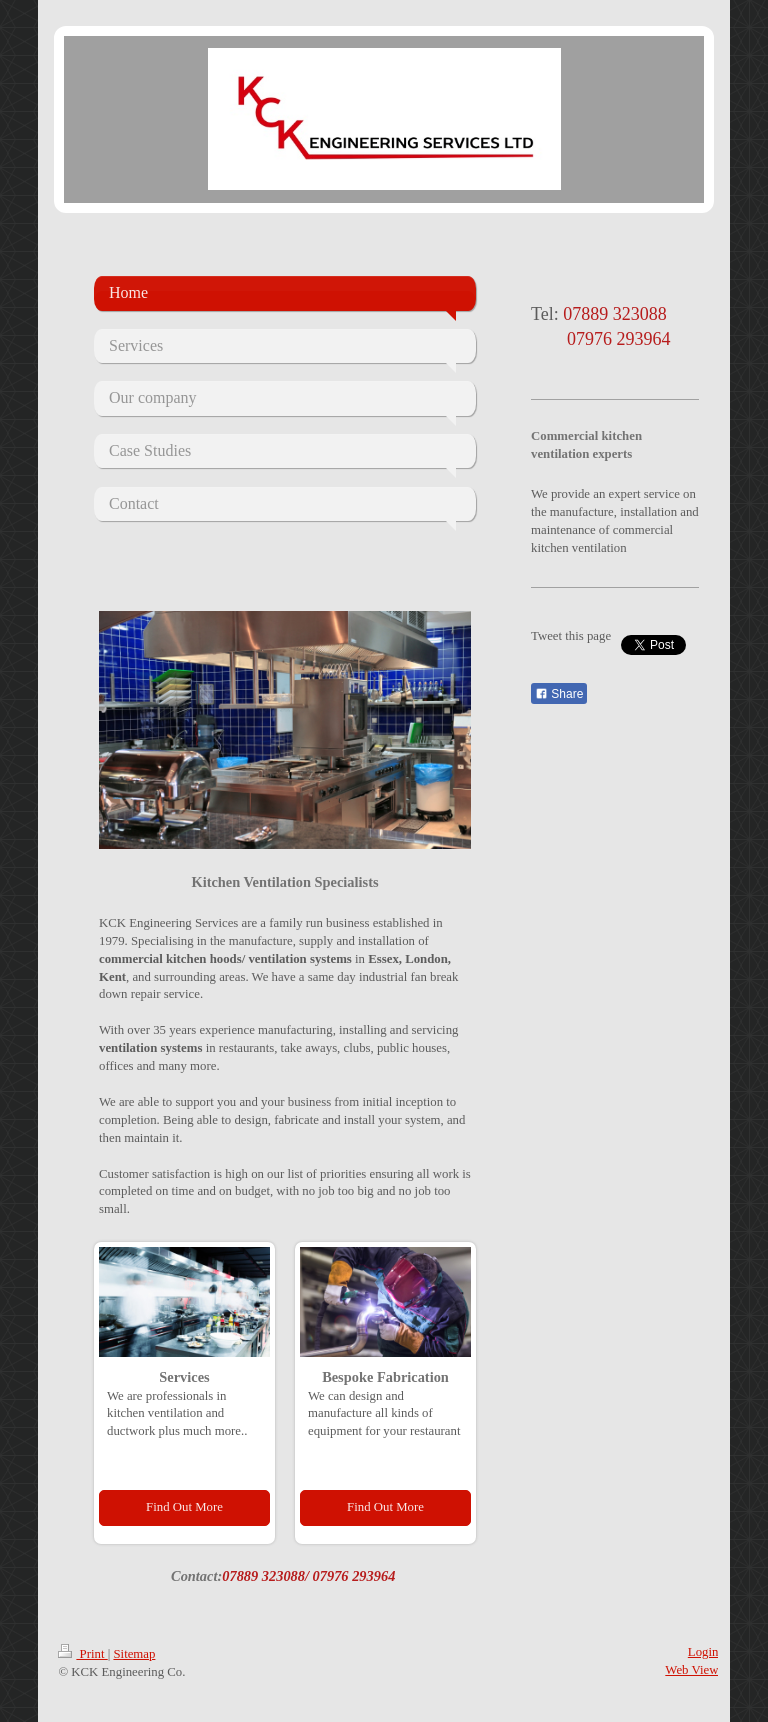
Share (559, 694)
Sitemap (134, 1654)
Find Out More (184, 1507)
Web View (691, 1670)
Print (82, 1654)
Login (703, 1652)
